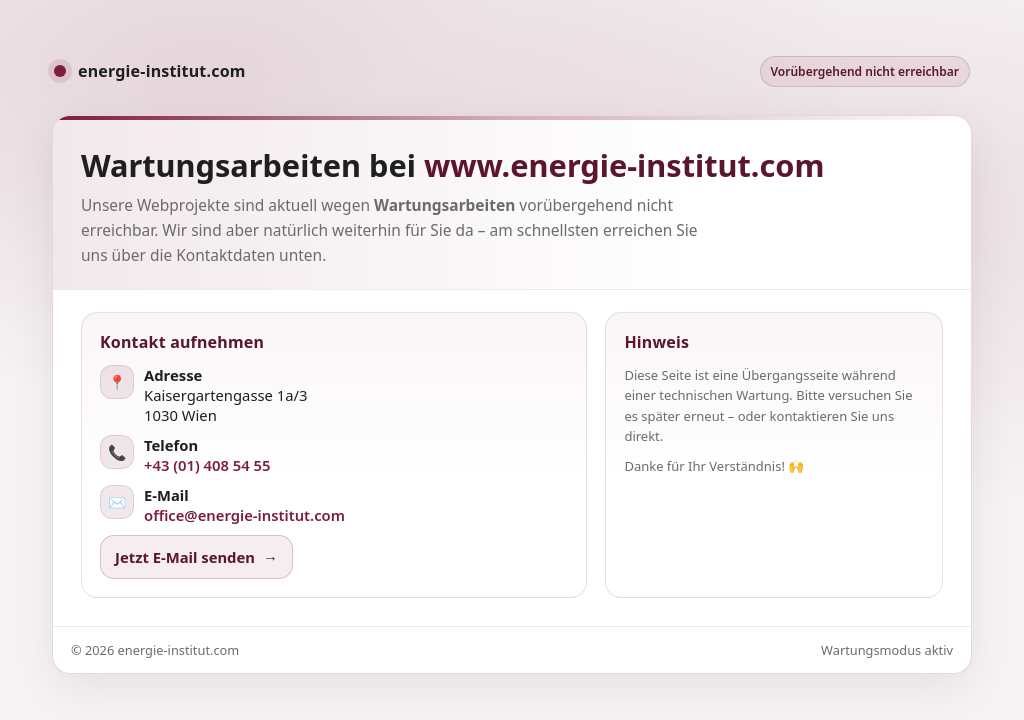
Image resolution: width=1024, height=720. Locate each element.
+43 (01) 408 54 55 (207, 465)
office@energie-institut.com (244, 515)
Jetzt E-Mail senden (196, 557)
